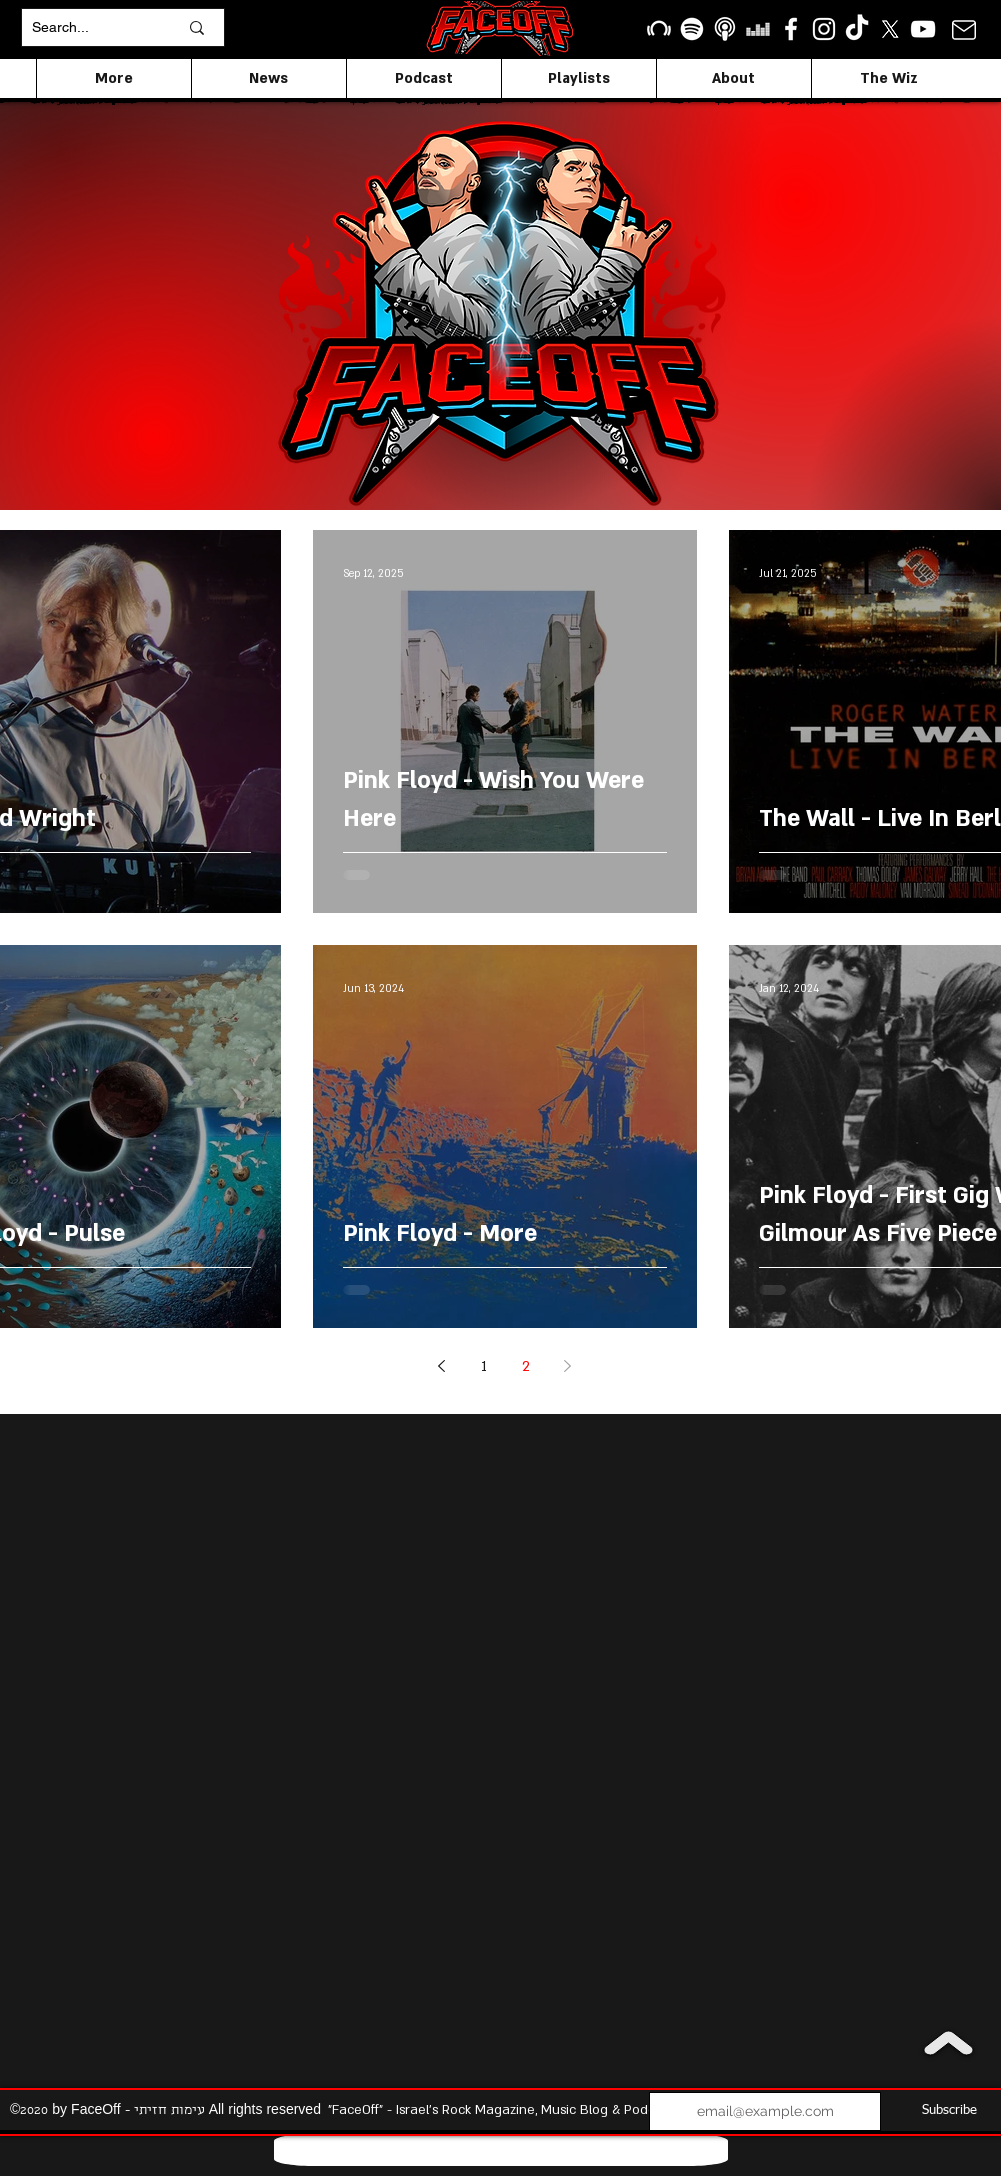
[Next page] (568, 1366)
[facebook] (791, 29)
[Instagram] (824, 29)
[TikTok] (857, 29)
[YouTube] (923, 29)
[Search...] (90, 27)
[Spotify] (692, 29)
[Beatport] (659, 29)
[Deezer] (758, 29)
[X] (890, 29)
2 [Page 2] (526, 1366)
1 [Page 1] (484, 1366)
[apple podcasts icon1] (725, 29)
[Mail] (964, 29)
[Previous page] (442, 1366)
